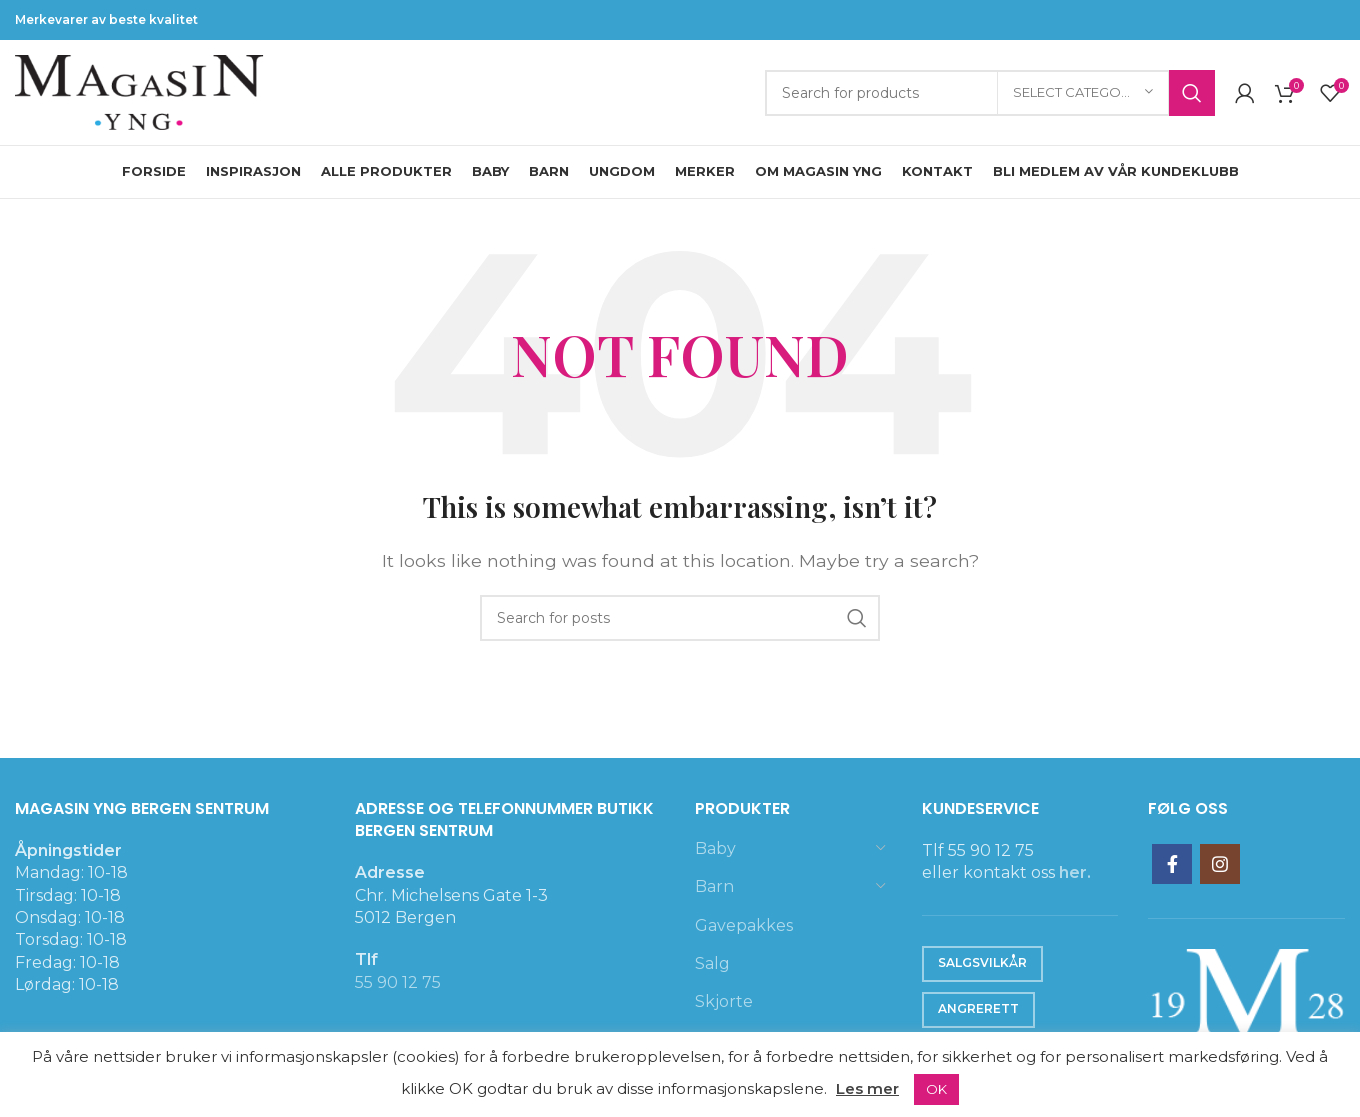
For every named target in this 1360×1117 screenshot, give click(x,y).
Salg (712, 963)
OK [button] (936, 1089)
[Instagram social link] (1220, 864)
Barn (714, 886)
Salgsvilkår (982, 962)
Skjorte (724, 1001)
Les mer (867, 1088)
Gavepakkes (744, 925)
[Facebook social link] (1172, 864)
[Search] (990, 93)
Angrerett (978, 1008)
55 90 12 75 (398, 982)
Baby (715, 848)
